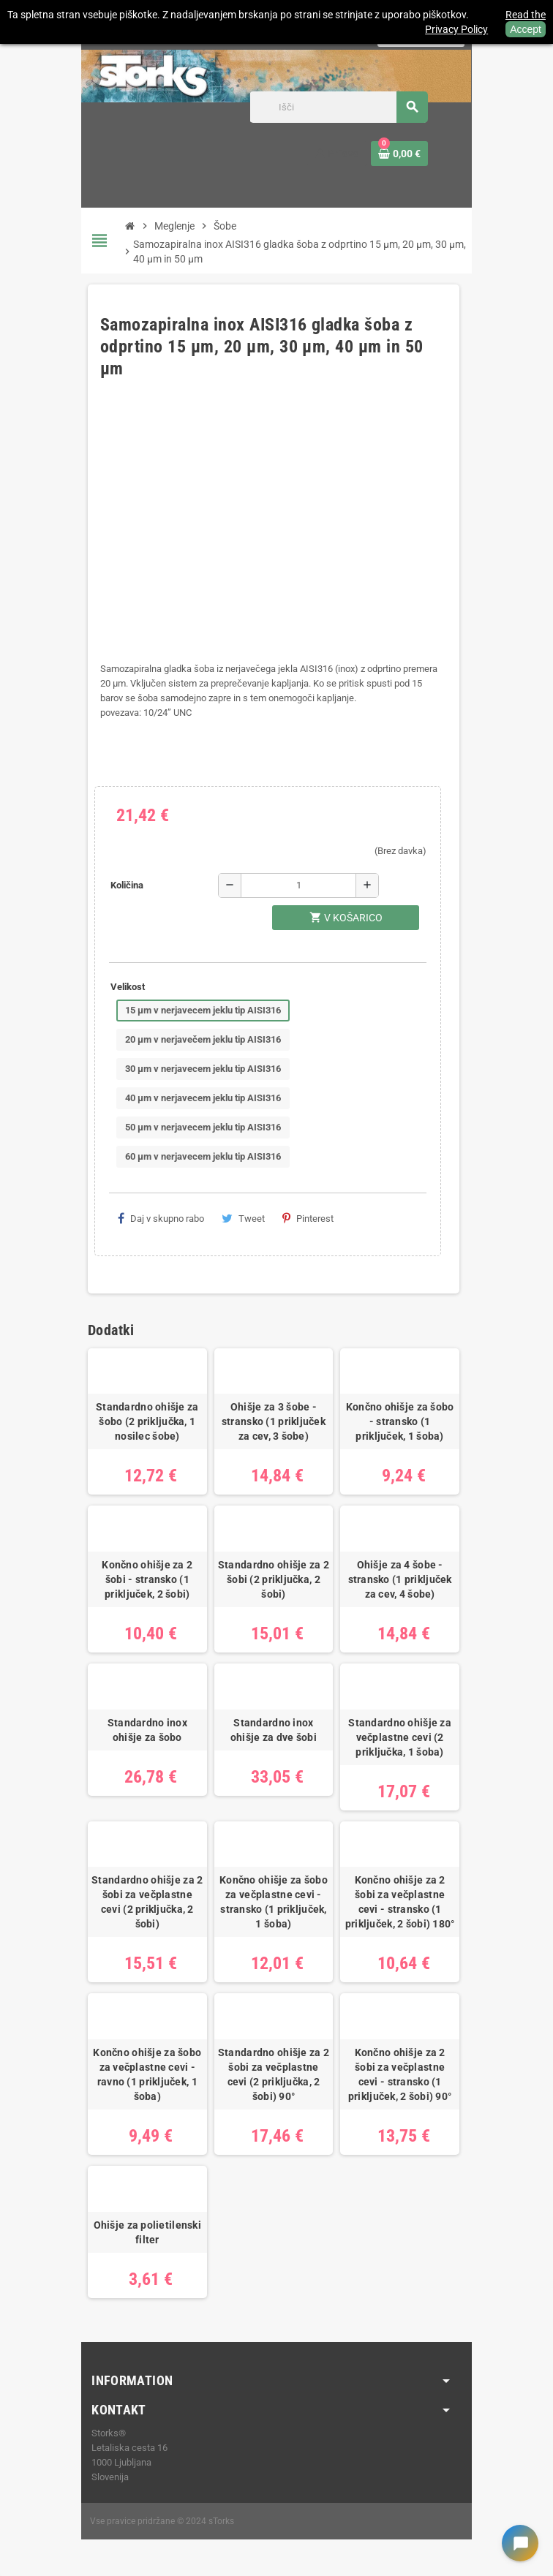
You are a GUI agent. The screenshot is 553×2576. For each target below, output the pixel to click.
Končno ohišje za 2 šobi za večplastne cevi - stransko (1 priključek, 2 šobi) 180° (400, 1902)
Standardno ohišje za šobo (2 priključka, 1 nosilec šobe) (147, 1421)
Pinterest (308, 1218)
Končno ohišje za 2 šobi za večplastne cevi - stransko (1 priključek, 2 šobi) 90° (399, 2074)
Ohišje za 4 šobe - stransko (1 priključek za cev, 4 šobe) (400, 1579)
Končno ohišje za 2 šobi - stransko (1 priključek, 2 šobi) (147, 1579)
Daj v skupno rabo (161, 1218)
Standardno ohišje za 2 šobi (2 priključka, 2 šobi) (273, 1579)
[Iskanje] (339, 107)
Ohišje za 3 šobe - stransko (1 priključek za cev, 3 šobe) (274, 1421)
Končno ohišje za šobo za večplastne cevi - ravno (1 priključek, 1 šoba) (147, 2074)
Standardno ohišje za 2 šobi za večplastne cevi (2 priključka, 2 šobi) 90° (273, 2074)
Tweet (243, 1218)
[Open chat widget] (520, 2543)
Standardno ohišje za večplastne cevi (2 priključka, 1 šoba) (399, 1737)
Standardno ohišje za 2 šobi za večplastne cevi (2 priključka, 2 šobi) (147, 1902)
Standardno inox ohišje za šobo (147, 1730)
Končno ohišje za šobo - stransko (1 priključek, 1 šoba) (400, 1421)
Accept (525, 29)
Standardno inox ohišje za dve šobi (273, 1730)
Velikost (127, 986)
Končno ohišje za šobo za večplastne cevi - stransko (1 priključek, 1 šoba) (273, 1902)
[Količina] (298, 885)
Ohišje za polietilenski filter (147, 2232)
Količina (126, 885)
